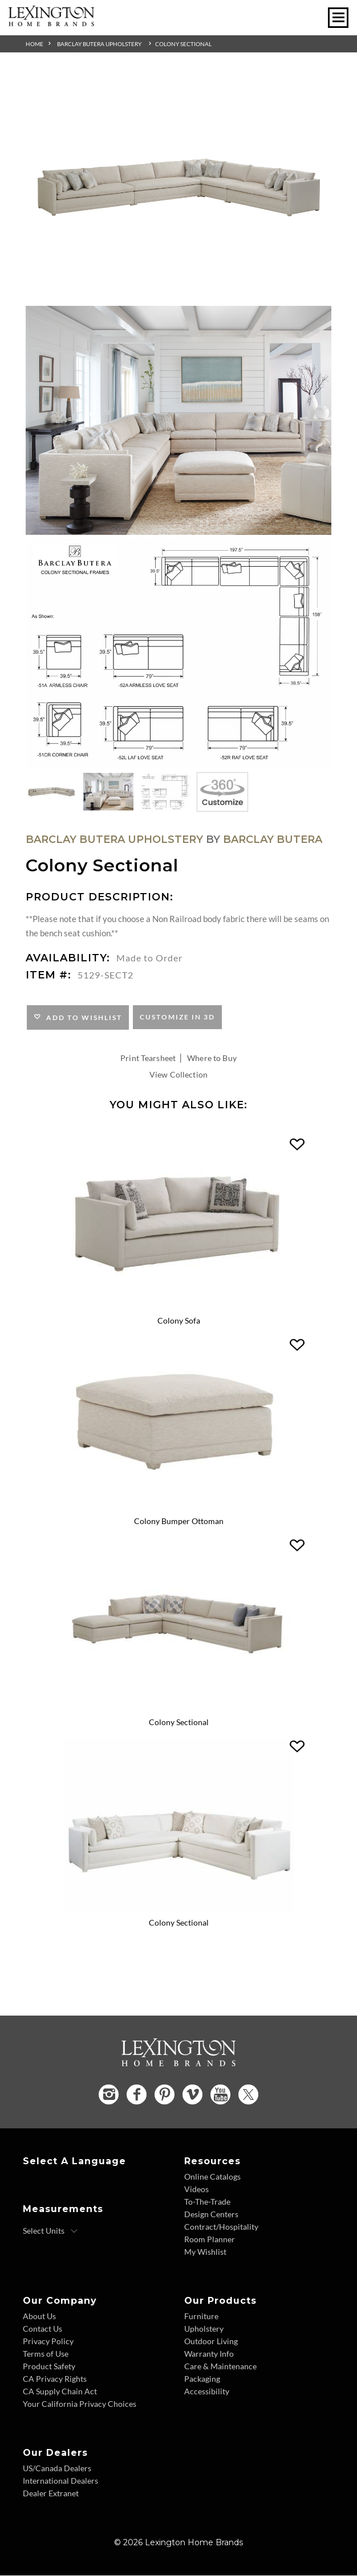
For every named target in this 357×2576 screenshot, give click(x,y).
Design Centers (211, 2214)
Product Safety (49, 2367)
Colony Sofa (178, 1320)
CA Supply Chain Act (60, 2392)
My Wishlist (205, 2252)
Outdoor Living (211, 2341)
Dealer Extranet (51, 2494)
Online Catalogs (212, 2177)
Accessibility (206, 2392)
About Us (39, 2316)
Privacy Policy (48, 2341)
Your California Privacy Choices (79, 2404)
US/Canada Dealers (57, 2468)
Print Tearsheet (148, 1058)
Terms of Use (45, 2354)
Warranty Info (209, 2354)
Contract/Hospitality (221, 2227)
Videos (196, 2189)
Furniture (201, 2316)
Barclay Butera (272, 839)
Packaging (202, 2379)
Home (34, 43)
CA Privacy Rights (55, 2379)
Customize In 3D (177, 1017)
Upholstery (204, 2329)
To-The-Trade (207, 2202)
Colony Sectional (183, 43)
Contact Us (42, 2329)
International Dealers (60, 2481)
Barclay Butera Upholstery (99, 43)
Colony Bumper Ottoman (179, 1521)
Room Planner (209, 2240)
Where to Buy (212, 1058)
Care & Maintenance (220, 2367)
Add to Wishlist (82, 1017)
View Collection (178, 1074)
